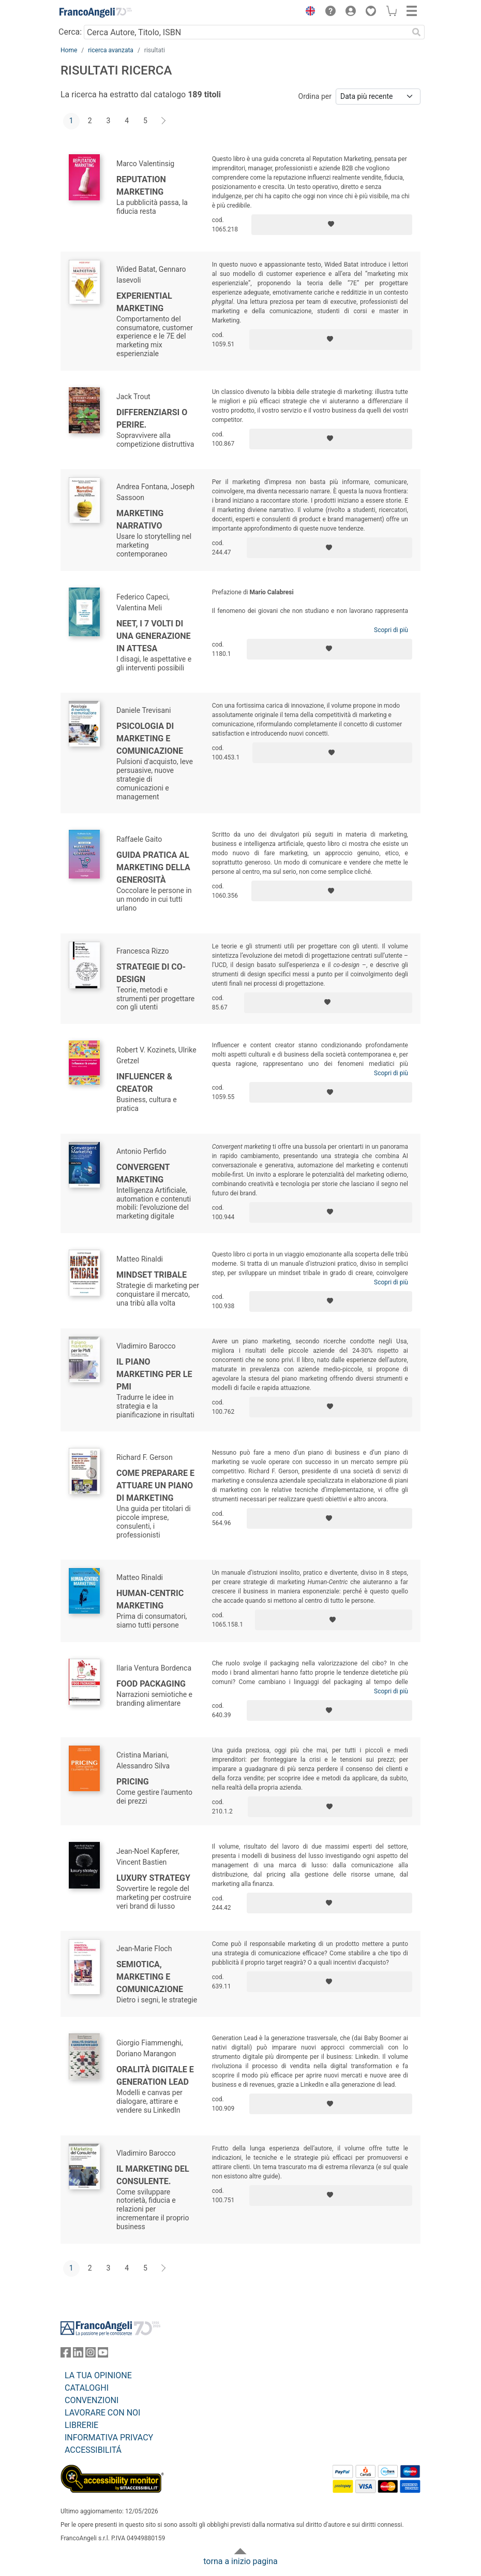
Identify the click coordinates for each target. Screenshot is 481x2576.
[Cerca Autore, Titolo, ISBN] (246, 32)
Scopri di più (391, 630)
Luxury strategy (153, 1878)
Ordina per (315, 96)
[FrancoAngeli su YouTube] (103, 2355)
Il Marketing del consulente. (152, 2175)
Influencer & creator (144, 1083)
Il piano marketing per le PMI (154, 1374)
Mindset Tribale (151, 1275)
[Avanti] (164, 121)
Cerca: (70, 32)
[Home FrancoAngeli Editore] (95, 12)
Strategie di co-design (151, 973)
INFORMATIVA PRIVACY (109, 2437)
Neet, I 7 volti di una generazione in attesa (153, 636)
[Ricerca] (416, 32)
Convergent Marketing (143, 1173)
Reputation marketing (141, 185)
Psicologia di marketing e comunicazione (149, 738)
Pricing (132, 1782)
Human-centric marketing (150, 1599)
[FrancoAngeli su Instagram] (90, 2355)
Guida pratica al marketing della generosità (153, 867)
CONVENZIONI (91, 2400)
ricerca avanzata (110, 50)
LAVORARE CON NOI (102, 2413)
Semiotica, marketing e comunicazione (149, 1976)
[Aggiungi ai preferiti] (331, 224)
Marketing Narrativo (139, 519)
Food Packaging (151, 1684)
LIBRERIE (81, 2425)
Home (69, 50)
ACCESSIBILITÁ (93, 2450)
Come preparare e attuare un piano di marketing (155, 1485)
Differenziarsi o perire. (151, 418)
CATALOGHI (87, 2388)
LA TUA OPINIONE (98, 2375)
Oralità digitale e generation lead (155, 2076)
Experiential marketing (144, 302)
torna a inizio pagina (240, 2561)
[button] (307, 12)
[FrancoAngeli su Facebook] (66, 2355)
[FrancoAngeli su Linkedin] (78, 2355)
